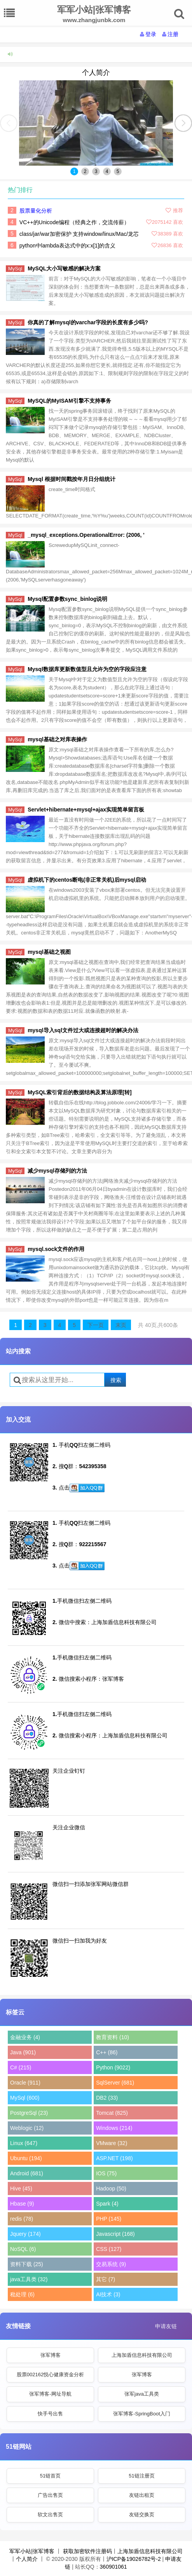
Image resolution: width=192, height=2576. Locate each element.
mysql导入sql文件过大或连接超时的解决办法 (83, 1030)
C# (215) (20, 2067)
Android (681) (26, 2173)
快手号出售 (50, 2414)
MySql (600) (24, 2098)
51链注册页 (141, 2476)
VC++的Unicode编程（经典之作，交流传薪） (74, 222)
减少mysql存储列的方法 (57, 1171)
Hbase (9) (22, 2204)
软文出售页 (50, 2514)
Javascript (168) (115, 2234)
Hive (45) (21, 2188)
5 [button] (118, 171)
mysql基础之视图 (49, 952)
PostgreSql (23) (29, 2113)
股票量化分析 (35, 211)
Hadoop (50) (111, 2188)
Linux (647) (23, 2143)
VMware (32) (111, 2143)
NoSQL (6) (23, 2249)
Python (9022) (113, 2067)
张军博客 (50, 2355)
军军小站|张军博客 (31, 2551)
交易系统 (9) (111, 2264)
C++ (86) (106, 2052)
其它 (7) (105, 2279)
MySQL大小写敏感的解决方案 (64, 268)
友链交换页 (141, 2514)
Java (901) (23, 2052)
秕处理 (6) (22, 2294)
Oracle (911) (25, 2082)
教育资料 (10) (112, 2037)
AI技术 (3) (108, 2294)
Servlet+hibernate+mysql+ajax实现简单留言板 (86, 809)
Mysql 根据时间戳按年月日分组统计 (71, 479)
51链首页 (50, 2476)
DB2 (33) (107, 2098)
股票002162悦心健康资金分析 (50, 2374)
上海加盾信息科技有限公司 (142, 2355)
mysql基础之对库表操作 (57, 739)
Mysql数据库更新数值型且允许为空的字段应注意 (87, 669)
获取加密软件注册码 (87, 2551)
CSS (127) (108, 2249)
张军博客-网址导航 (50, 2394)
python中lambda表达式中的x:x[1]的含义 (67, 245)
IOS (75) (106, 2173)
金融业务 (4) (25, 2037)
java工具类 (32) (28, 2279)
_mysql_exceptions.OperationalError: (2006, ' (86, 535)
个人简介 (96, 72)
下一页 (95, 1325)
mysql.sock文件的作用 (56, 1249)
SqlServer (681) (115, 2082)
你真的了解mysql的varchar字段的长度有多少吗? (88, 322)
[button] (183, 123)
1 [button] (74, 171)
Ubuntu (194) (26, 2158)
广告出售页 (50, 2495)
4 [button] (107, 171)
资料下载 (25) (26, 2264)
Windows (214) (114, 2128)
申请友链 (166, 2326)
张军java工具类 (141, 2394)
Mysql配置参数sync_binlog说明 (67, 599)
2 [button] (85, 171)
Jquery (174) (25, 2234)
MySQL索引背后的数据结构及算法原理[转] (80, 1092)
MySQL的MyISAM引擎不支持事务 (69, 401)
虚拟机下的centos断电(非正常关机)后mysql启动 (87, 880)
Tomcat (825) (112, 2113)
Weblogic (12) (27, 2128)
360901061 (113, 2567)
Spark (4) (107, 2204)
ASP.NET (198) (114, 2158)
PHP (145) (108, 2219)
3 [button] (96, 171)
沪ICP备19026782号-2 (133, 2559)
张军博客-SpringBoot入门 (141, 2414)
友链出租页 (141, 2495)
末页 (120, 1325)
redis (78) (21, 2219)
